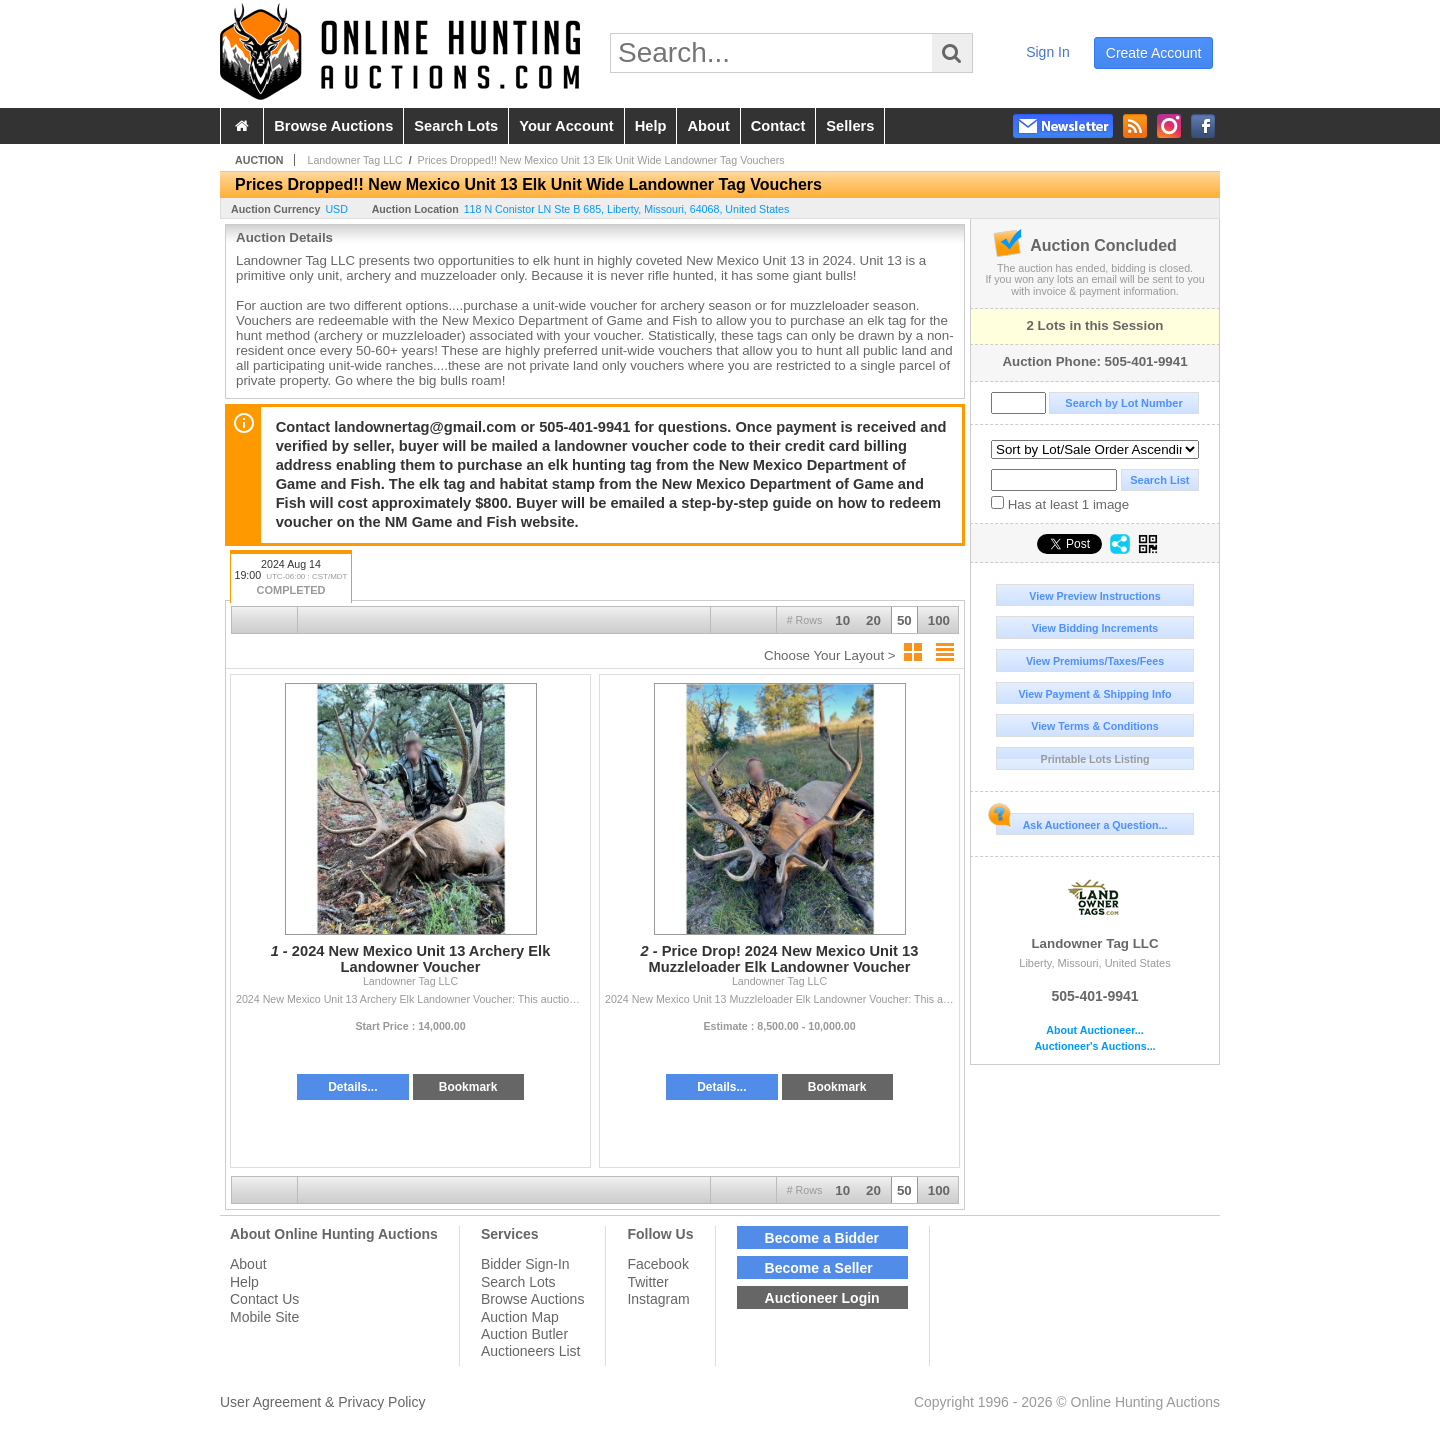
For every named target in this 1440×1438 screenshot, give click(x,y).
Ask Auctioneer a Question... (1081, 822)
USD (336, 209)
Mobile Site (264, 1317)
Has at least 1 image (1060, 504)
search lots (456, 126)
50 (904, 620)
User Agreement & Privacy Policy (322, 1402)
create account (1154, 53)
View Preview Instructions (1094, 596)
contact (778, 126)
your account (566, 126)
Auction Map (520, 1317)
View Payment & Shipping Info (1094, 694)
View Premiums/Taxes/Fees (1095, 661)
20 (873, 620)
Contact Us (264, 1299)
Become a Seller (819, 1268)
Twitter (647, 1282)
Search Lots (518, 1282)
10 (842, 620)
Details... (352, 1087)
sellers (850, 126)
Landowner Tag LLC (1095, 909)
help (651, 126)
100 (939, 620)
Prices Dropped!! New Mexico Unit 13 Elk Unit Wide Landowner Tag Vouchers (601, 160)
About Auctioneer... (1094, 1030)
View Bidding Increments (1095, 628)
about (708, 126)
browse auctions (333, 126)
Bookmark (468, 1087)
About (248, 1264)
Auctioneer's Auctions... (1094, 1046)
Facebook (657, 1264)
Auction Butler (524, 1334)
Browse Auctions (533, 1299)
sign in (1048, 52)
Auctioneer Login (822, 1298)
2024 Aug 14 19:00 (291, 578)
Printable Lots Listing (1095, 759)
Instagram (658, 1299)
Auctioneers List (531, 1351)
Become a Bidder (822, 1238)
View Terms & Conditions (1095, 726)
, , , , (627, 209)
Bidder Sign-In (525, 1264)
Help (244, 1282)
